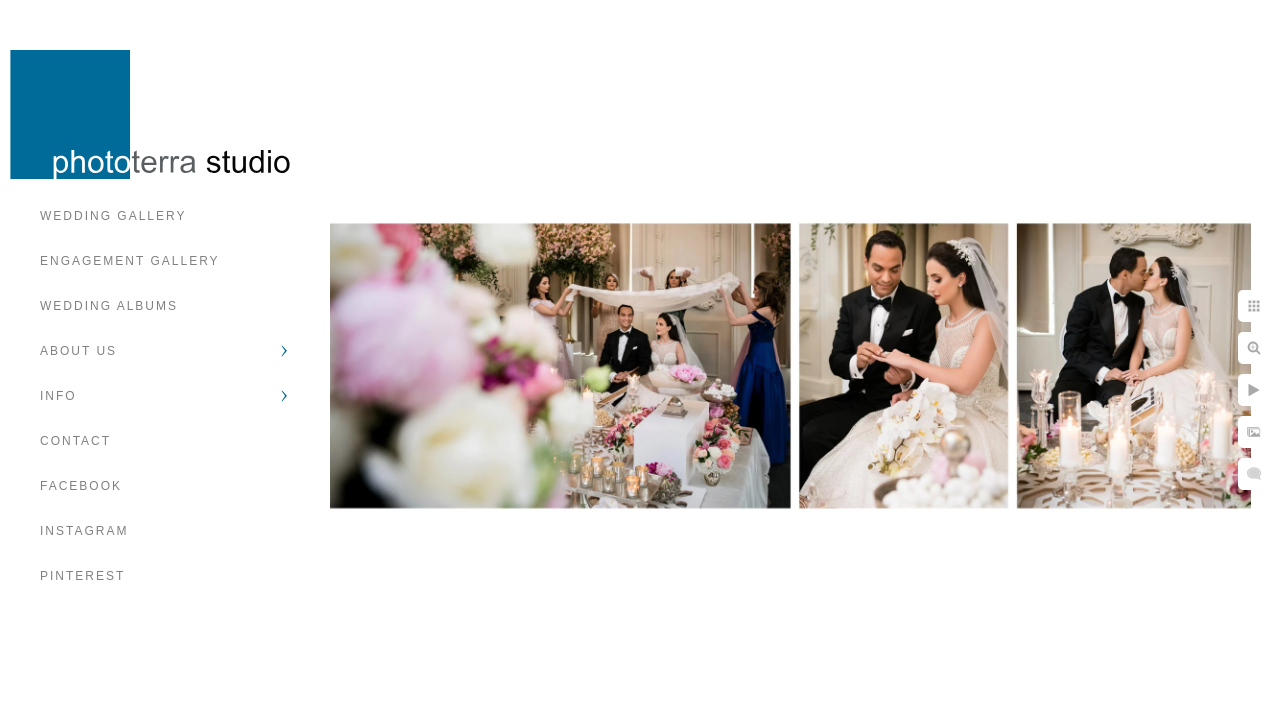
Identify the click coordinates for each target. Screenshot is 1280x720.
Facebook (81, 486)
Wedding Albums (109, 306)
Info (58, 396)
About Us (78, 351)
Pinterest (82, 576)
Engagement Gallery (130, 261)
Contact (75, 441)
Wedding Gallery (113, 216)
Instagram (84, 531)
